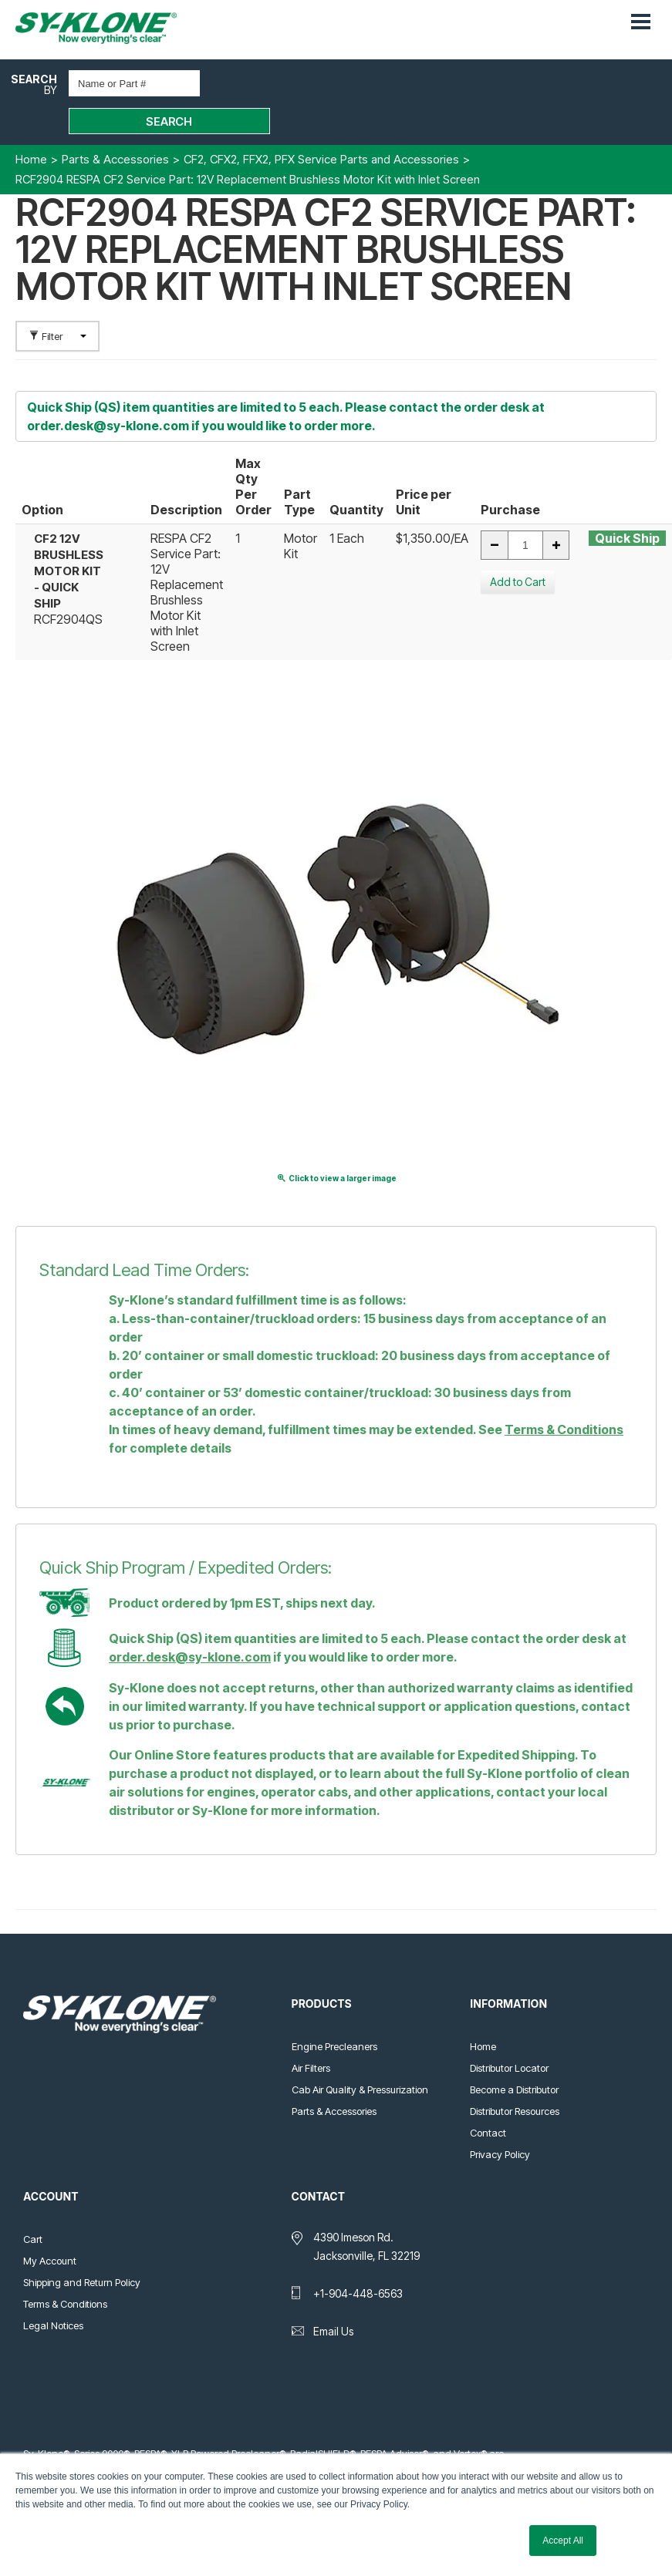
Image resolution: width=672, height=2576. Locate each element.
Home (483, 2010)
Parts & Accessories (334, 2075)
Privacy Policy (500, 2118)
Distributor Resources (514, 2075)
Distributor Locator (509, 2031)
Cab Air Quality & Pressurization (360, 2053)
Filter (57, 300)
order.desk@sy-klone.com (108, 389)
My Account (49, 2224)
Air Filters (311, 2031)
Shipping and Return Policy (81, 2246)
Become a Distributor (514, 2053)
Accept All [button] (562, 2540)
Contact (488, 2096)
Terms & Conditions (564, 1393)
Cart (32, 2203)
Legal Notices (53, 2289)
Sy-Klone (111, 28)
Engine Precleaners (334, 2010)
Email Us (333, 2295)
